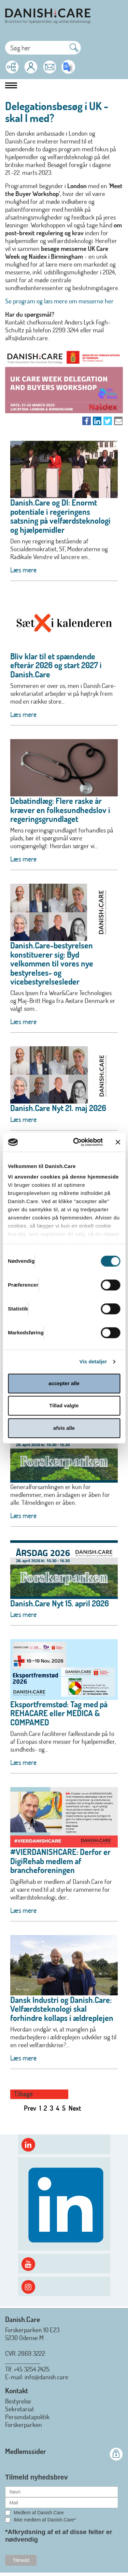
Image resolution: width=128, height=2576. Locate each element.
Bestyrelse (18, 2401)
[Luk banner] (117, 1142)
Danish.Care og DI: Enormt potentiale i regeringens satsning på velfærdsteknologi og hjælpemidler (60, 516)
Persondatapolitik (27, 2416)
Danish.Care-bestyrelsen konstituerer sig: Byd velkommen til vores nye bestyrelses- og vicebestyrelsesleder (51, 963)
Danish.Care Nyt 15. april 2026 (59, 1603)
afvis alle (64, 1428)
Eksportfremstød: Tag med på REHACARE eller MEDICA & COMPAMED (59, 1713)
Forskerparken (23, 2424)
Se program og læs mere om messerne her (59, 301)
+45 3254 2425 (31, 2369)
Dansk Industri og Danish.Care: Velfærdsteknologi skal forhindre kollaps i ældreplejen (61, 2008)
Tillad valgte (64, 1405)
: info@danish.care (45, 2376)
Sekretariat (19, 2409)
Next (75, 2107)
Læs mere (23, 569)
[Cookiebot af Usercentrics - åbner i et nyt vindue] (76, 1142)
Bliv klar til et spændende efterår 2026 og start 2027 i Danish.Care (56, 665)
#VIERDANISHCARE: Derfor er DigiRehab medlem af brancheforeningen (60, 1860)
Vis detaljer (93, 1361)
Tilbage (23, 2094)
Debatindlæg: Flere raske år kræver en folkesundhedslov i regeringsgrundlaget (60, 809)
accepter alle (64, 1383)
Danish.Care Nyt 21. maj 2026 (58, 1108)
